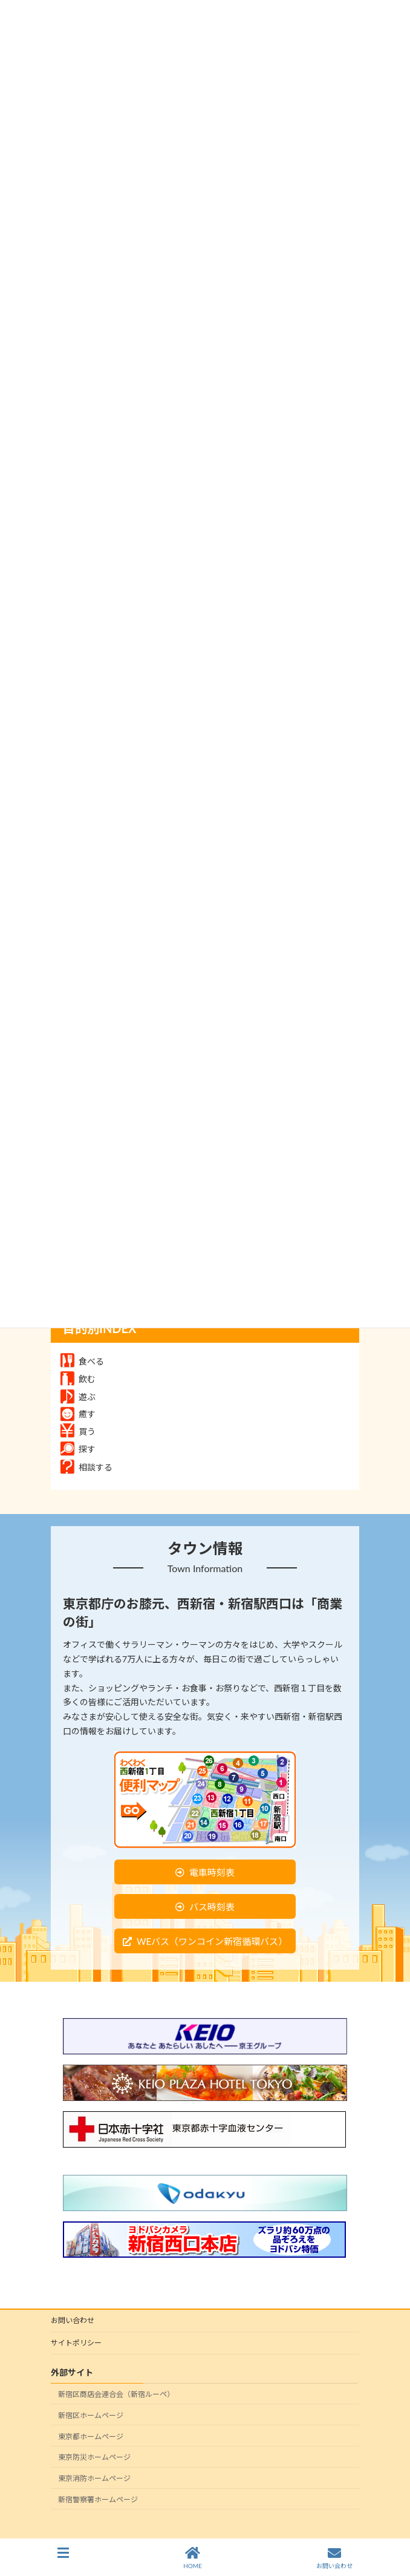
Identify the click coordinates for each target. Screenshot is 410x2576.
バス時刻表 (212, 1906)
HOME (192, 2557)
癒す (78, 1414)
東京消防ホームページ (94, 2478)
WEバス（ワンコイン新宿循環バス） (212, 1941)
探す (78, 1449)
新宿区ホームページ (90, 2415)
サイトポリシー (76, 2342)
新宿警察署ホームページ (98, 2499)
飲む (78, 1379)
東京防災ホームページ (94, 2457)
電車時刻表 (212, 1872)
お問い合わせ (72, 2320)
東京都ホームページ (90, 2436)
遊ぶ (78, 1397)
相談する (86, 1467)
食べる (82, 1361)
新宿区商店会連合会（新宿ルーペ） (116, 2394)
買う (78, 1431)
